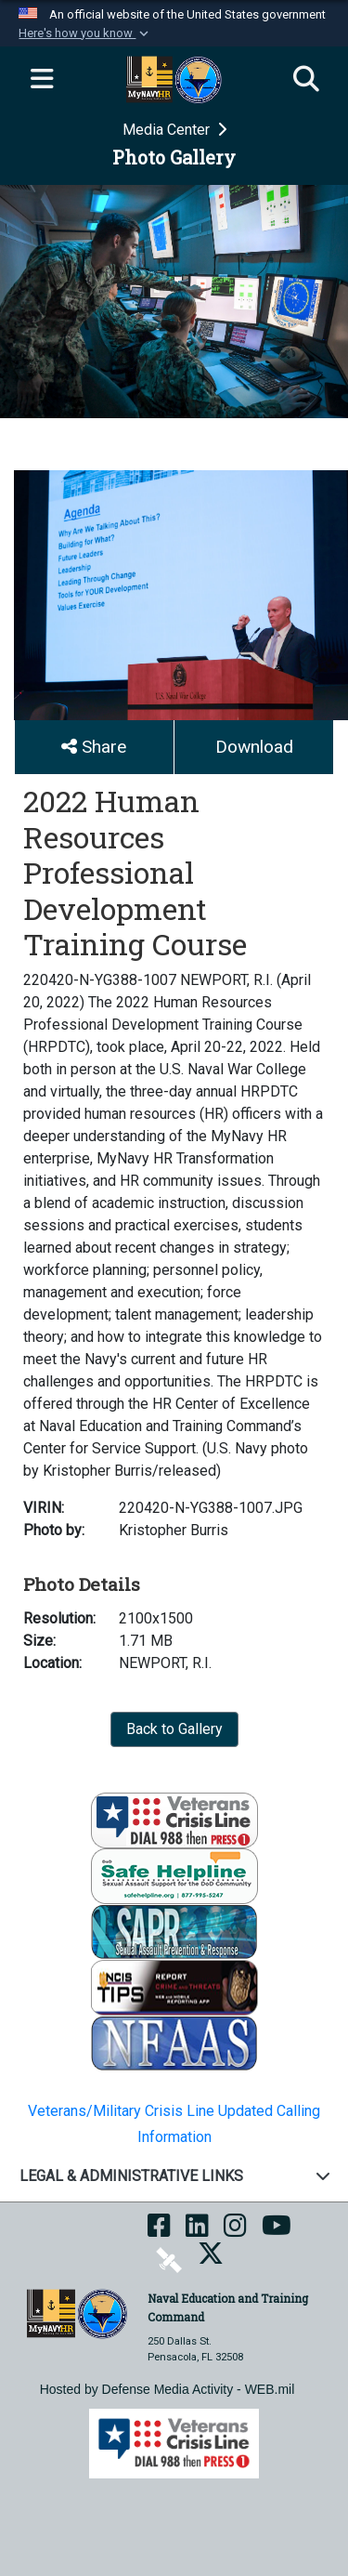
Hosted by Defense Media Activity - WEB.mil (167, 2389)
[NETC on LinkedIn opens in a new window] (197, 2232)
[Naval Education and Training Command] (77, 2312)
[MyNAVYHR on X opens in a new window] (211, 2260)
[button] (85, 33)
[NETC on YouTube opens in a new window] (276, 2232)
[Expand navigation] (42, 80)
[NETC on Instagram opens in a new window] (235, 2232)
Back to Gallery (174, 1729)
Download (254, 746)
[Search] (306, 80)
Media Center (167, 129)
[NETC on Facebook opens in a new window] (159, 2232)
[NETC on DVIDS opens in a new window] (169, 2260)
